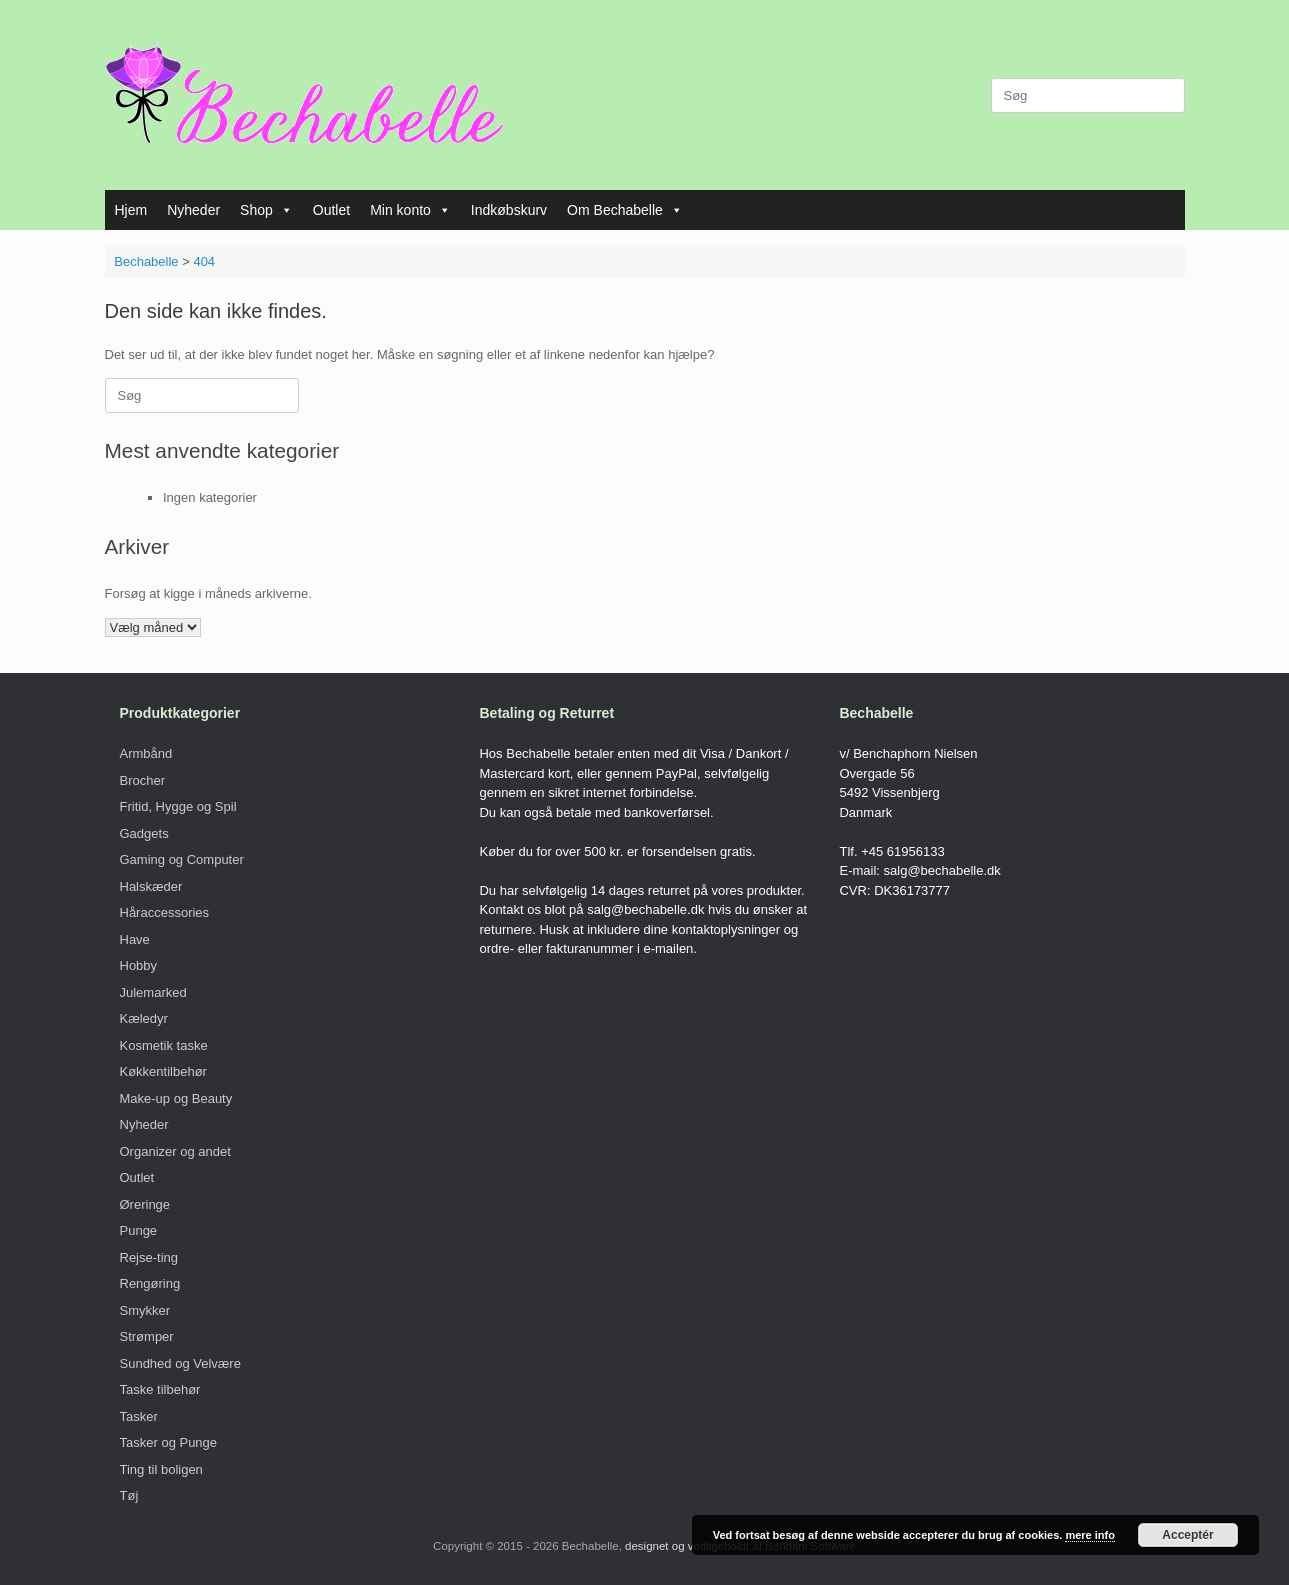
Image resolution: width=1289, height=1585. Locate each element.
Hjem (131, 210)
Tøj (129, 1495)
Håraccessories (165, 912)
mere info (1090, 1535)
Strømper (147, 1336)
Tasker (139, 1416)
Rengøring (150, 1283)
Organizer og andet (175, 1151)
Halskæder (151, 886)
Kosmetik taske (164, 1045)
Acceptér (1187, 1535)
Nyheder (193, 210)
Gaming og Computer (182, 859)
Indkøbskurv (509, 210)
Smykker (145, 1310)
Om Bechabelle (625, 210)
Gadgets (144, 833)
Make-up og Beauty (176, 1098)
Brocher (143, 780)
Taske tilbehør (160, 1389)
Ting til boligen (161, 1469)
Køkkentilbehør (163, 1071)
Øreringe (145, 1204)
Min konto (410, 210)
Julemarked (153, 992)
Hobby (139, 965)
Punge (139, 1230)
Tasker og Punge (169, 1442)
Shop (266, 210)
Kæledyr (144, 1018)
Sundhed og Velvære (180, 1363)
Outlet (331, 210)
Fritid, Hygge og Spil (178, 806)
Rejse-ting (149, 1257)
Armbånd (146, 753)
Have (135, 939)
